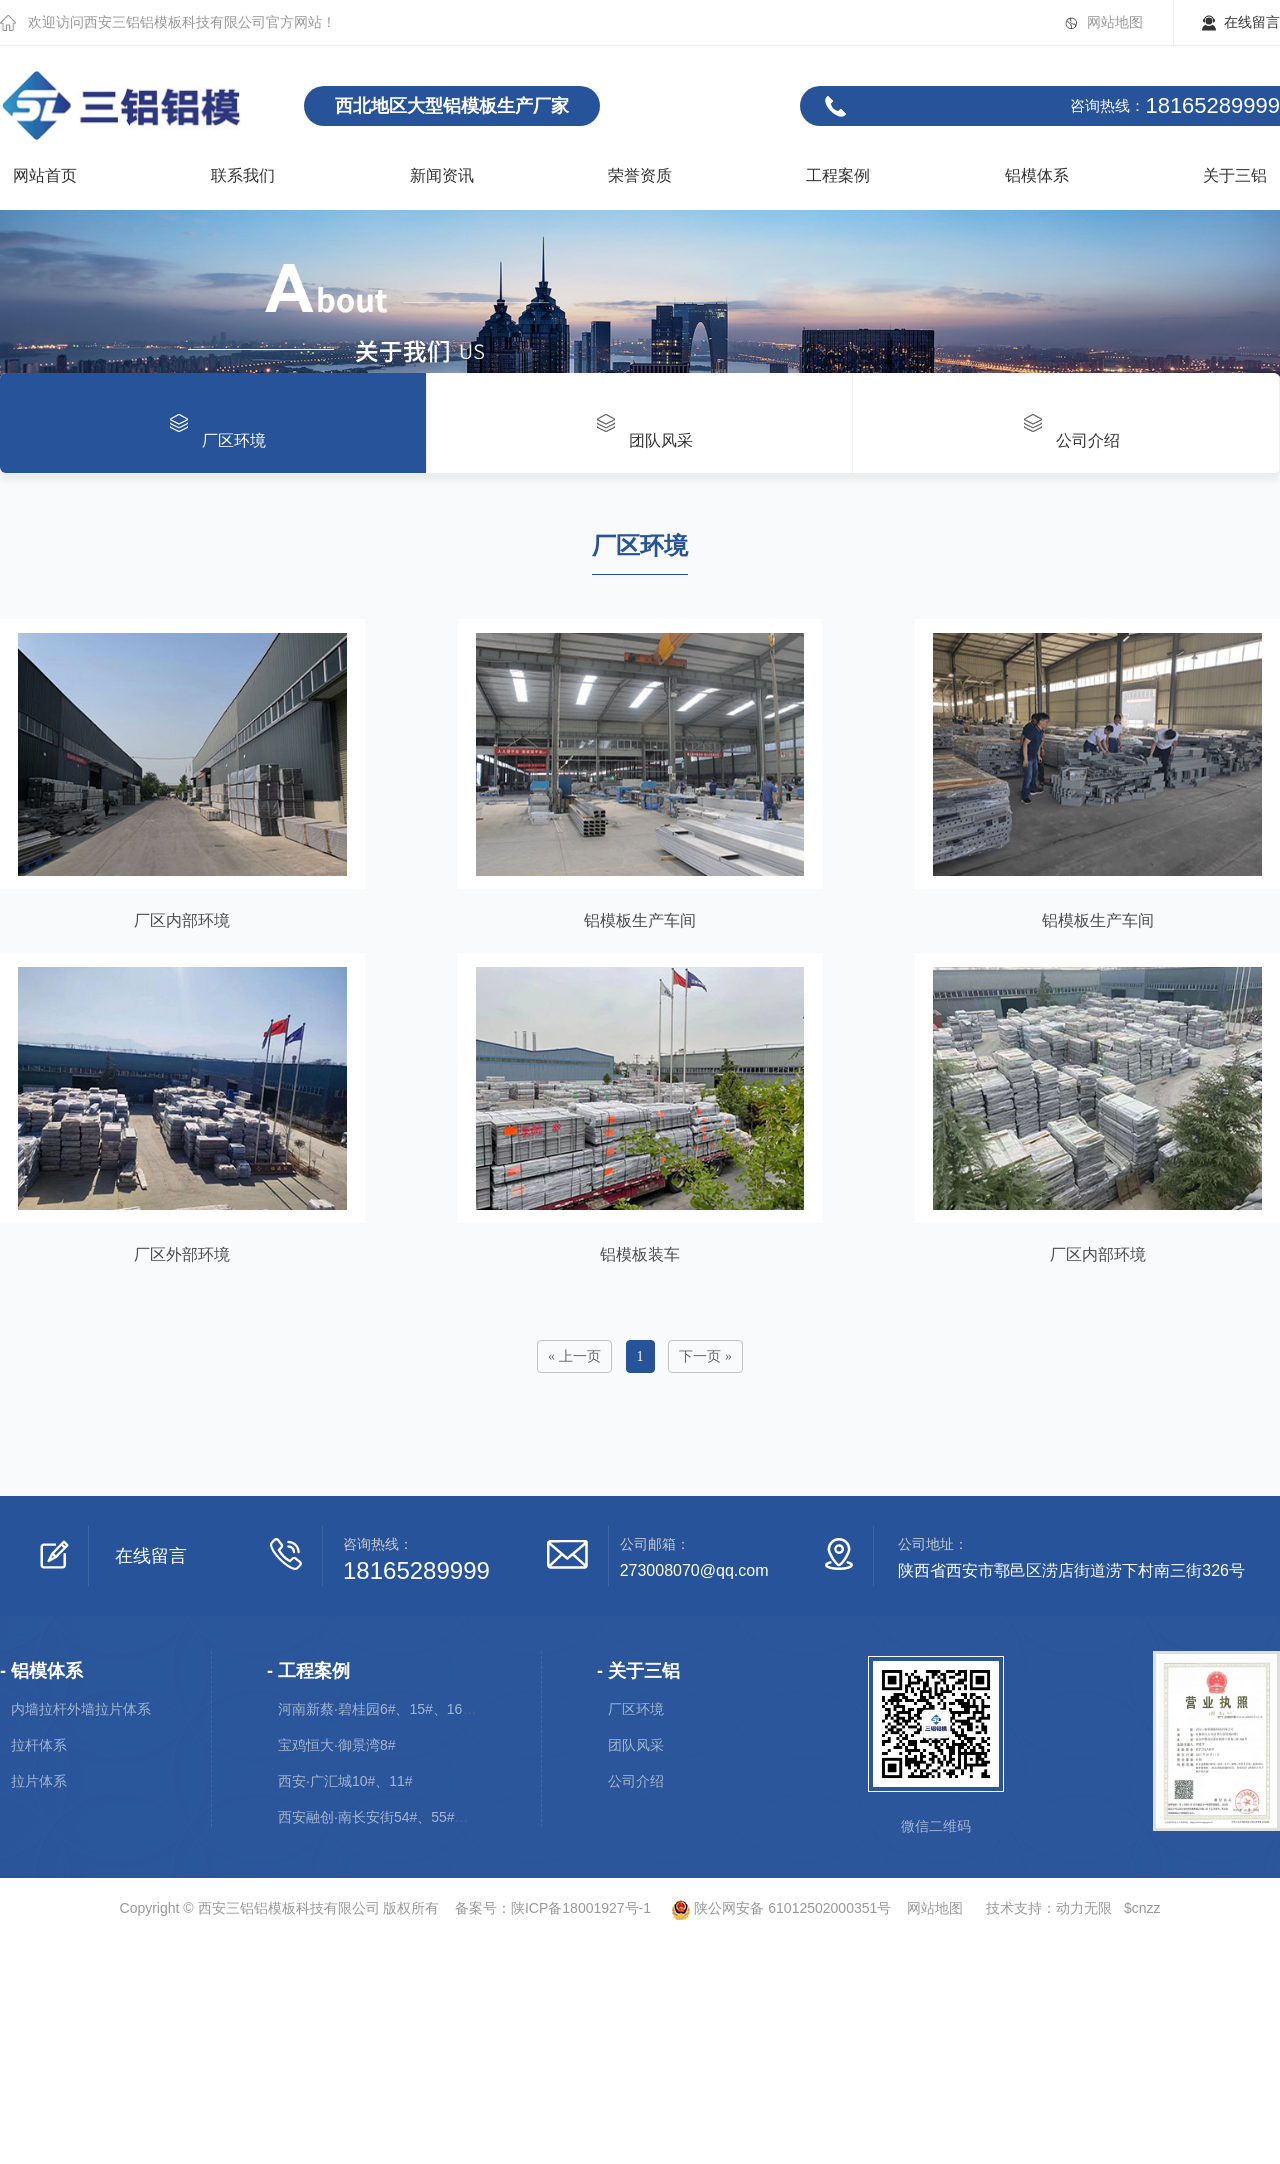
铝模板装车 (640, 1254)
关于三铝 (1235, 175)
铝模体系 (1037, 175)
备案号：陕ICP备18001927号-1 (553, 1908)
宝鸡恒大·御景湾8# (336, 1745)
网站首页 (45, 175)
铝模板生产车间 (640, 920)
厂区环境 (636, 1709)
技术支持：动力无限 (1049, 1908)
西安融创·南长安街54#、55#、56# (385, 1817)
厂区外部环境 (182, 1254)
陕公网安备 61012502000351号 (773, 1908)
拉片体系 (39, 1781)
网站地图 (1115, 22)
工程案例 (838, 175)
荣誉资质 (640, 175)
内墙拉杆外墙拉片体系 (81, 1709)
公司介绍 (636, 1781)
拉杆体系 (39, 1745)
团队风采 (636, 1745)
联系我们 (243, 175)
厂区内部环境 (182, 920)
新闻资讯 (442, 175)
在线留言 (1252, 22)
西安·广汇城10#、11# (345, 1781)
